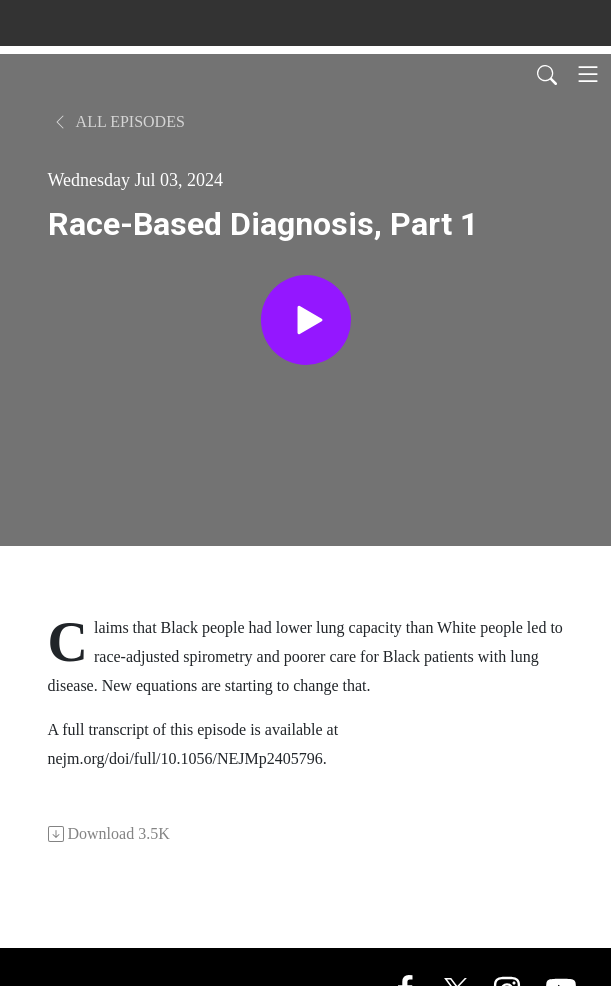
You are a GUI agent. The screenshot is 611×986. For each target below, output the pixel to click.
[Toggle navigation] (588, 74)
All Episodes (118, 121)
